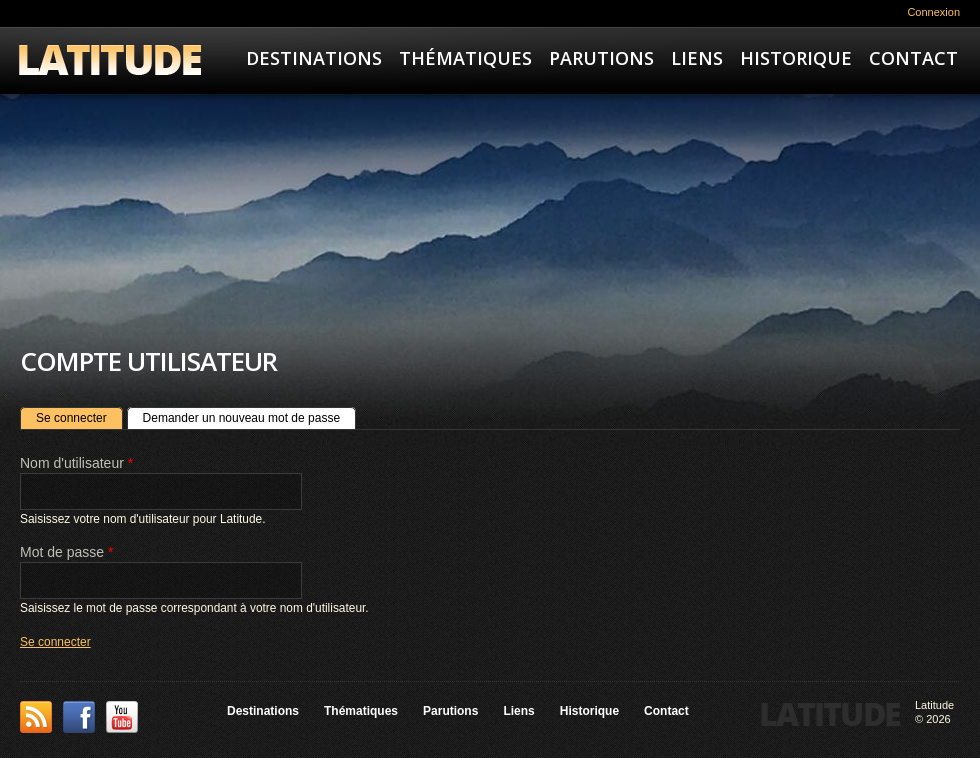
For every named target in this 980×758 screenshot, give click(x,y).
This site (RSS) (36, 717)
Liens (697, 58)
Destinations (314, 58)
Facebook (79, 717)
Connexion (933, 12)
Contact (913, 58)
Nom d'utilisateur (76, 463)
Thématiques (465, 58)
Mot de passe (66, 552)
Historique (796, 58)
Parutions (601, 58)
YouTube (122, 717)
